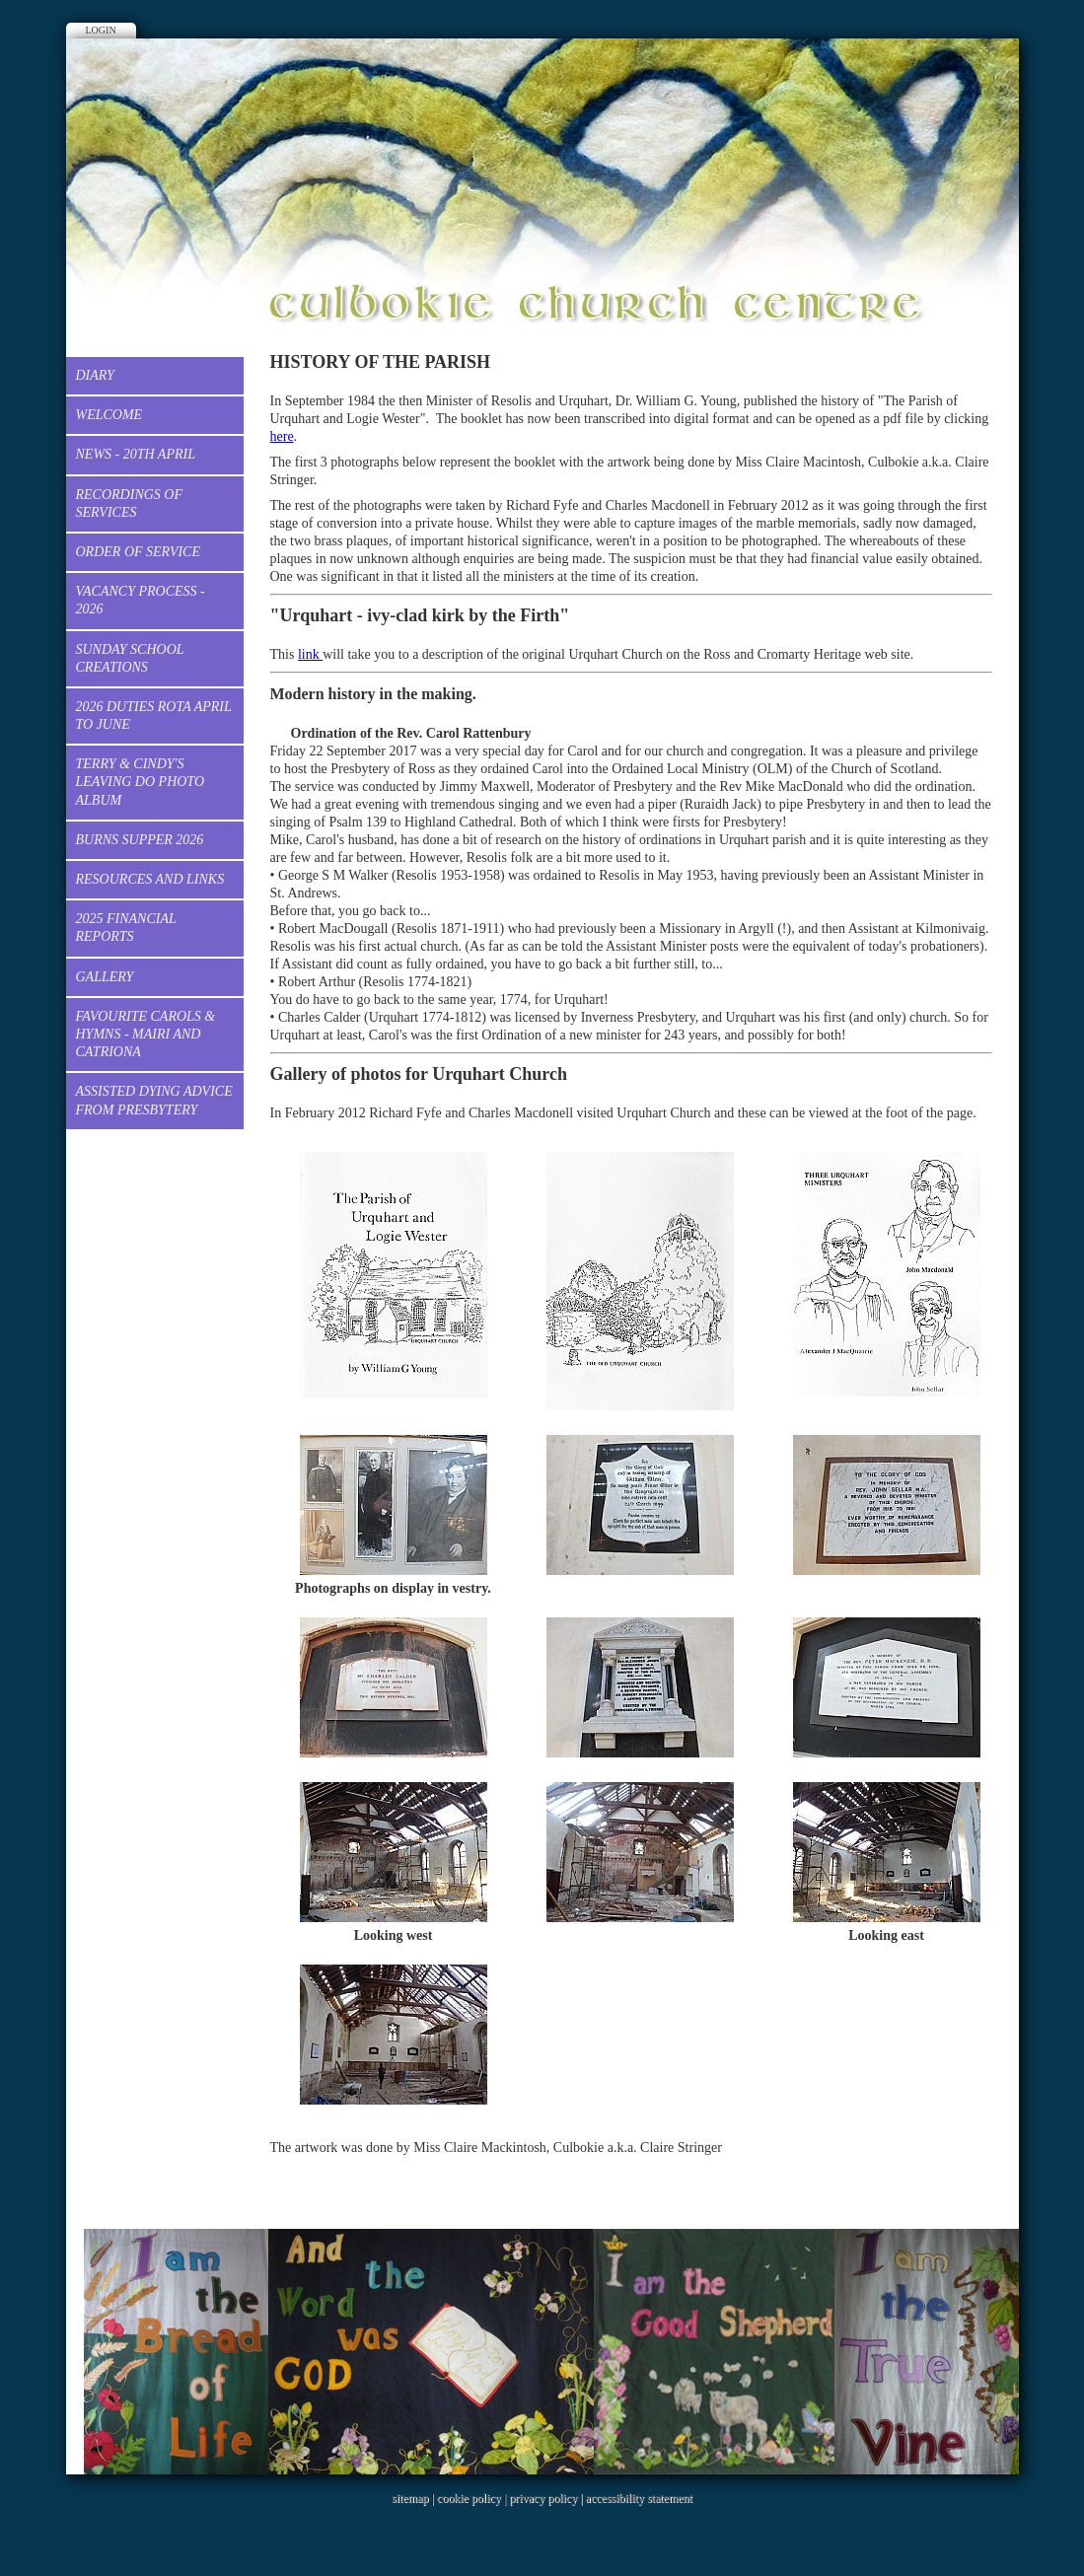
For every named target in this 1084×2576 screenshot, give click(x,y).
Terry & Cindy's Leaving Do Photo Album (140, 781)
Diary (95, 375)
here (282, 436)
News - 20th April (135, 454)
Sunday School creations (130, 658)
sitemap (410, 2498)
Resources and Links (150, 879)
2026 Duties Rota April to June (154, 715)
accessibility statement (639, 2498)
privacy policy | (547, 2498)
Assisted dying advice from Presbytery (154, 1100)
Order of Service (138, 551)
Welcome (109, 414)
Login (101, 30)
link (310, 654)
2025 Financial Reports (126, 927)
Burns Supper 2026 (140, 839)
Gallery (105, 976)
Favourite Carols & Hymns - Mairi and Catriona (146, 1034)
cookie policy (469, 2498)
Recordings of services (129, 503)
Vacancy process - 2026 (140, 600)
